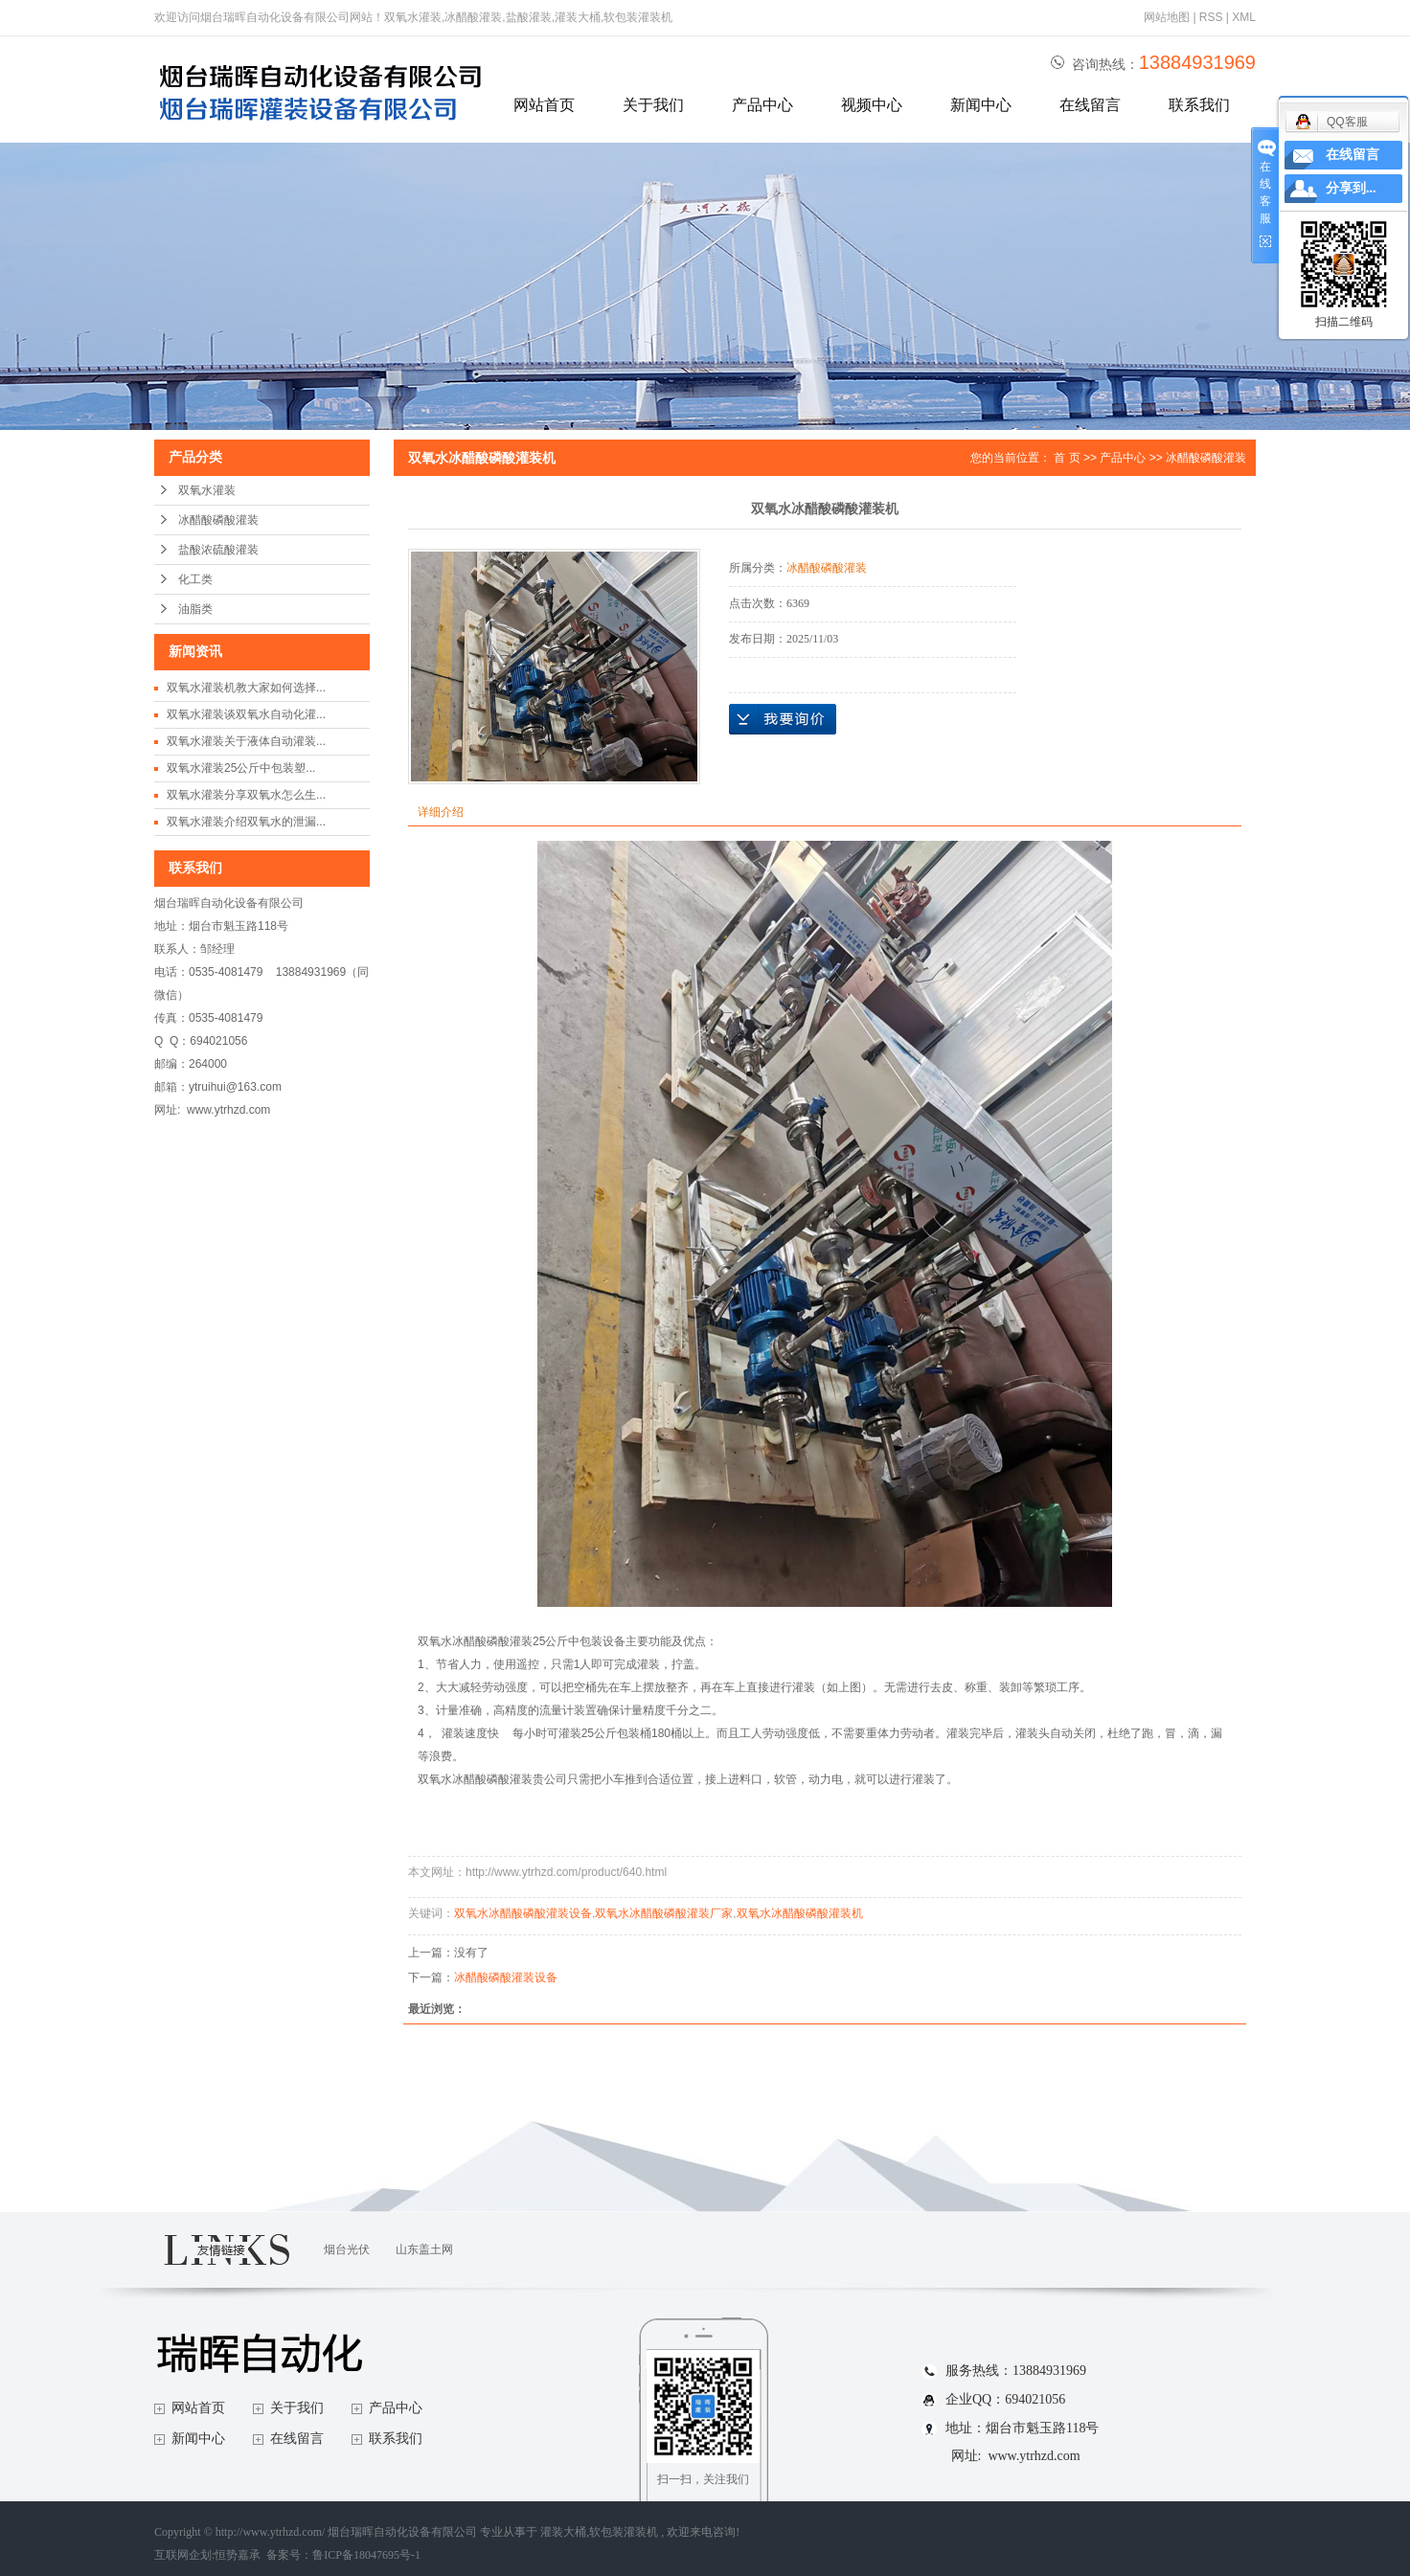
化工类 (195, 579)
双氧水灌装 (207, 490)
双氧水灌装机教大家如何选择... (246, 687)
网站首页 (544, 105)
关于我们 (653, 105)
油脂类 (195, 609)
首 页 (1067, 457)
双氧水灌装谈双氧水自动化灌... (246, 714)
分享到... (1351, 188)
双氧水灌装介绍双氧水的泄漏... (246, 821)
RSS (1211, 17)
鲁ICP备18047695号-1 (366, 2555)
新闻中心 (981, 105)
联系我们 (1199, 105)
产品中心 (762, 105)
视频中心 (871, 105)
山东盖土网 (424, 2249)
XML (1244, 17)
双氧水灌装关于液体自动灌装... (246, 741)
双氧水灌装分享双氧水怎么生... (246, 795)
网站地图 (1168, 17)
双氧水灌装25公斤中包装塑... (241, 768)
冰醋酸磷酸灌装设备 (505, 1977)
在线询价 (782, 719)
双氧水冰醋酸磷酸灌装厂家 (664, 1913)
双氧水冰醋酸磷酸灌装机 (800, 1913)
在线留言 (1090, 105)
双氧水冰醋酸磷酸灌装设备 (523, 1913)
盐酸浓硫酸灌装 (218, 549)
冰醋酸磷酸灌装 (218, 520)
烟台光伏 (347, 2249)
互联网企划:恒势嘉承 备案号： (233, 2555)
